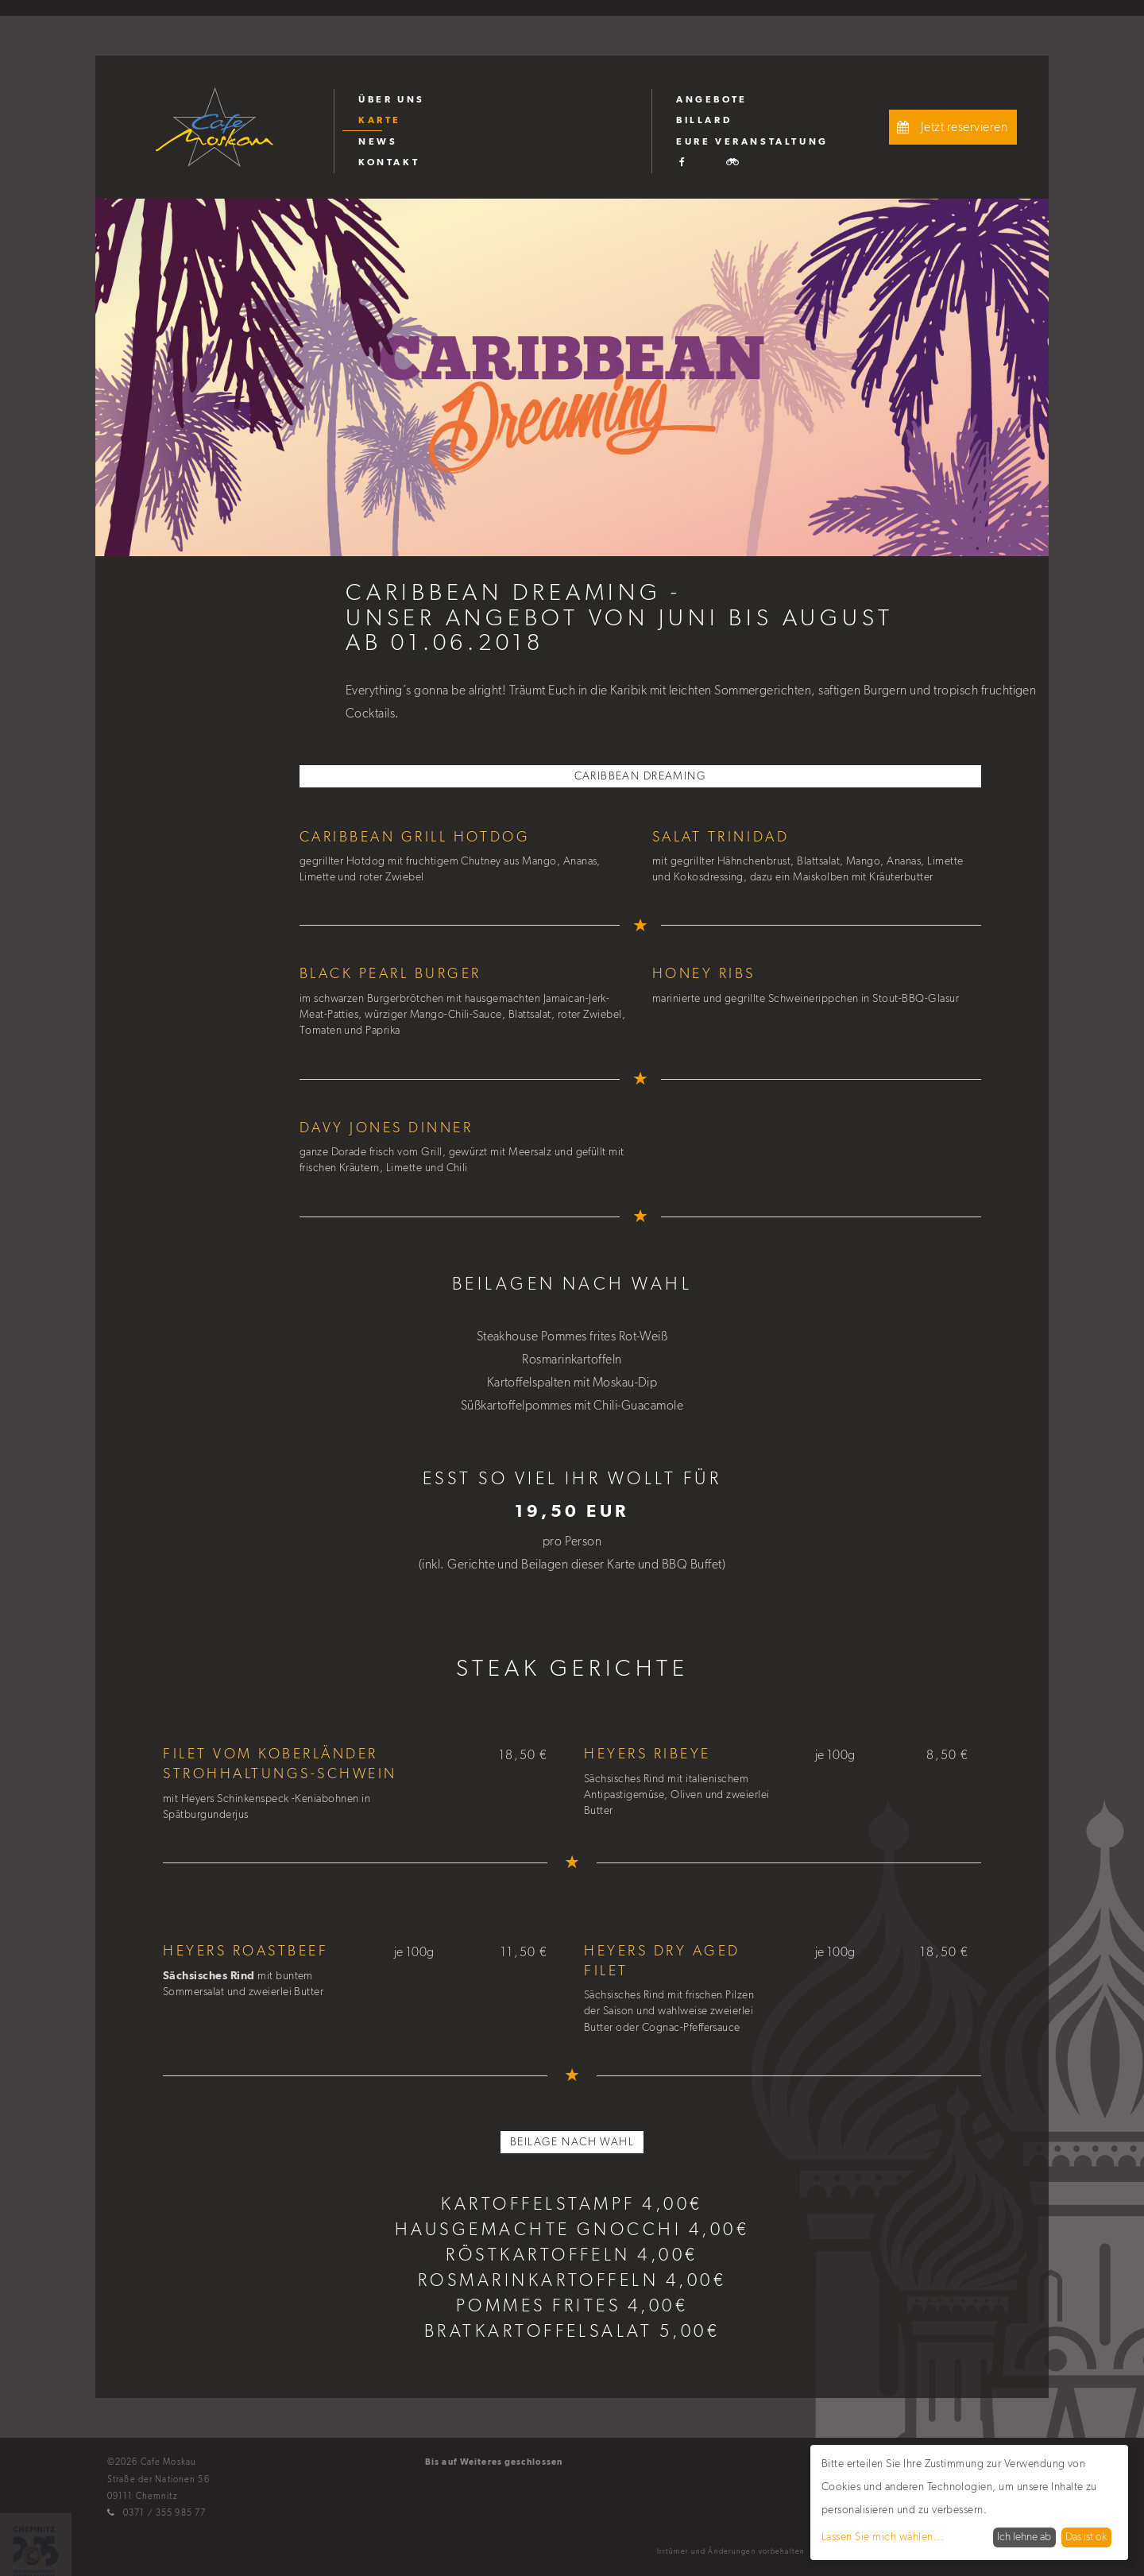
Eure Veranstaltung (752, 141)
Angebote (712, 99)
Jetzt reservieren (950, 127)
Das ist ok (1086, 2536)
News (377, 141)
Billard (704, 120)
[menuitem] (492, 99)
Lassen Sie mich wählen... (882, 2536)
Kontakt (388, 162)
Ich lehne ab (1024, 2536)
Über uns (391, 99)
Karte (379, 120)
